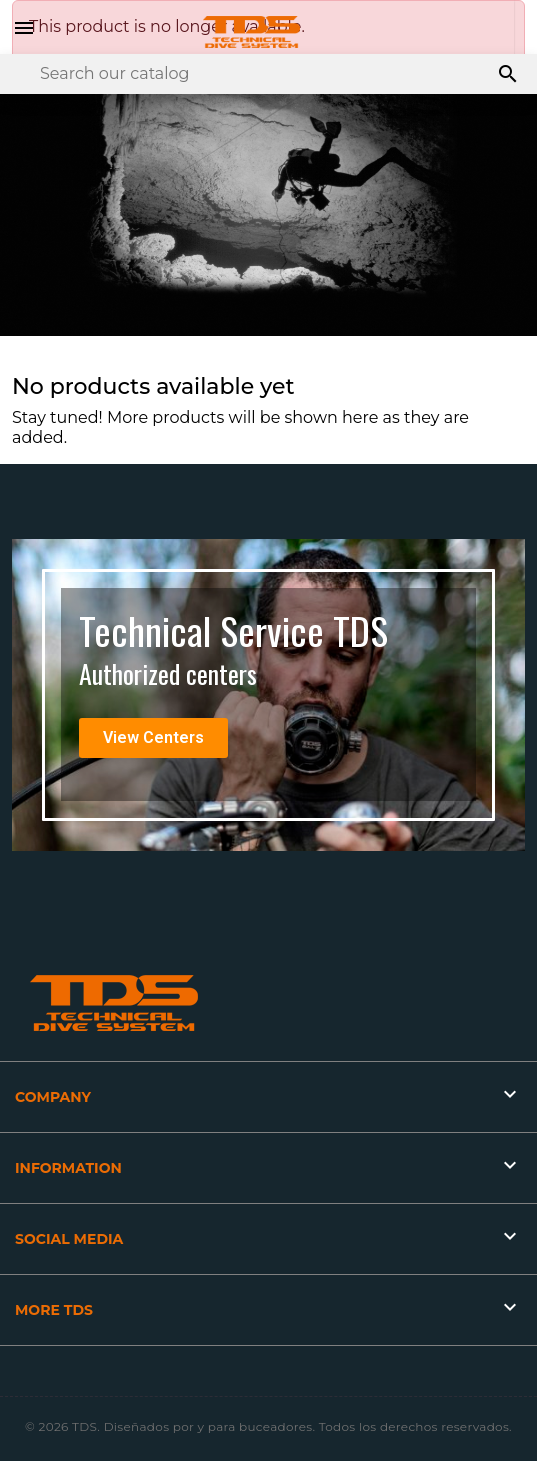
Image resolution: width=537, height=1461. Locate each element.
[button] (153, 738)
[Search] (268, 74)
